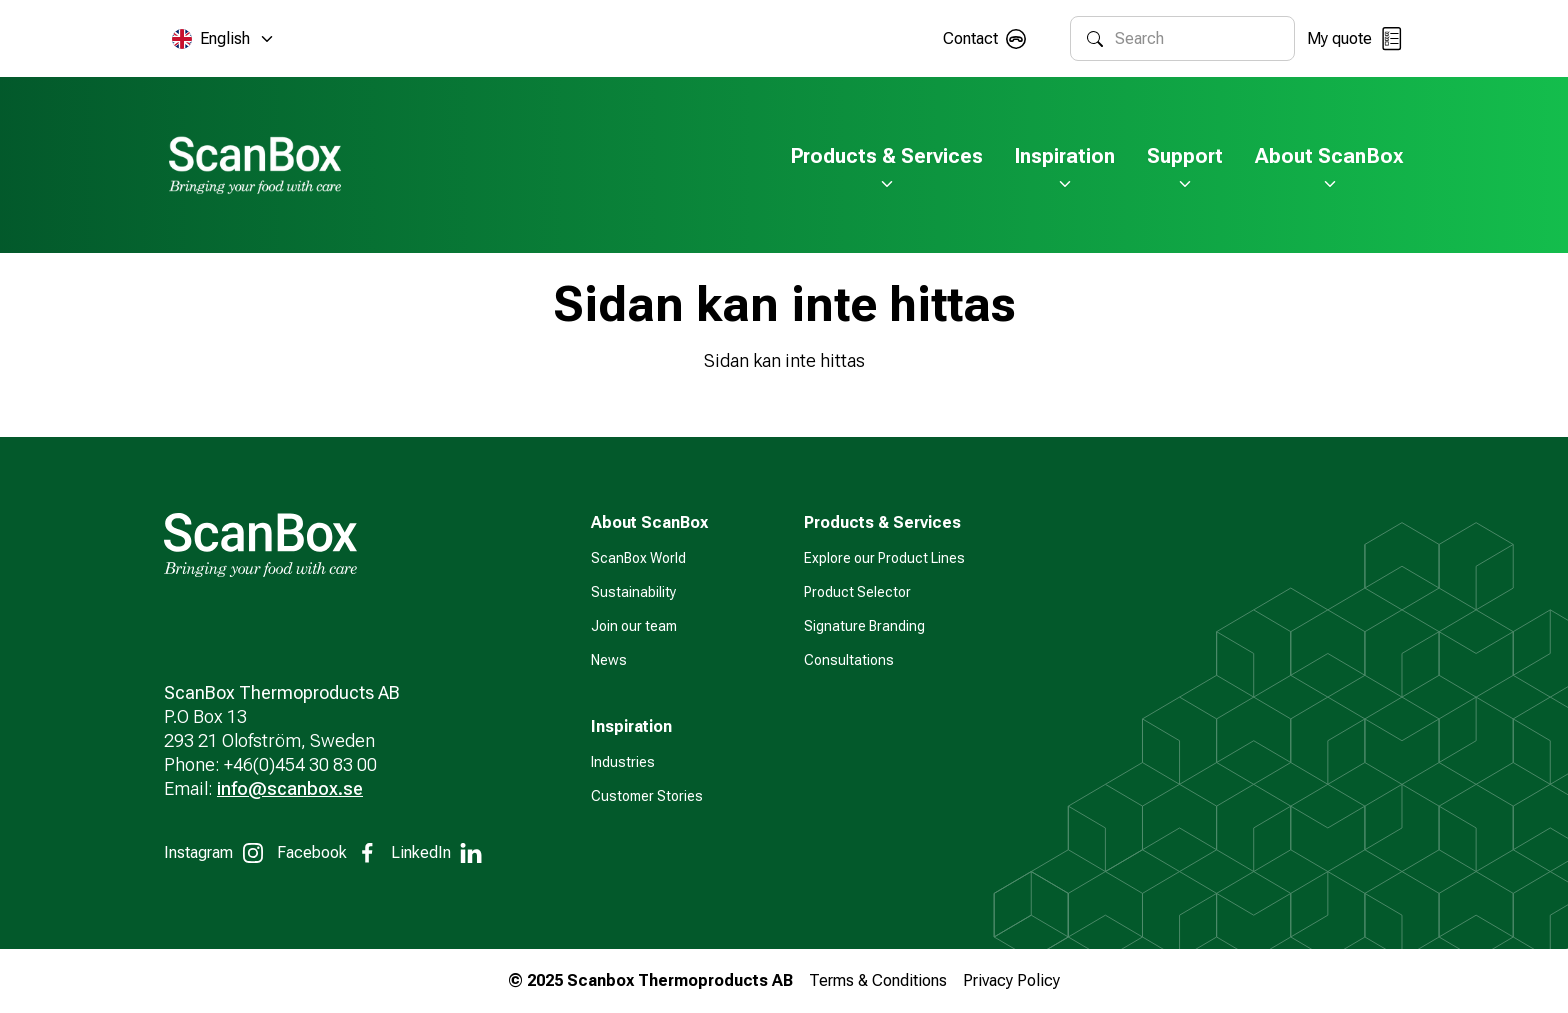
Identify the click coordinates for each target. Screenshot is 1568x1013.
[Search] (1095, 39)
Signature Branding (864, 626)
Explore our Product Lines (884, 558)
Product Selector (857, 592)
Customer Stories (647, 796)
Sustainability (633, 592)
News (609, 660)
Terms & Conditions (878, 980)
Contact (970, 38)
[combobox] (1196, 38)
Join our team (634, 626)
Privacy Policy (1011, 980)
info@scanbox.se (290, 788)
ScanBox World (638, 558)
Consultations (849, 660)
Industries (623, 762)
